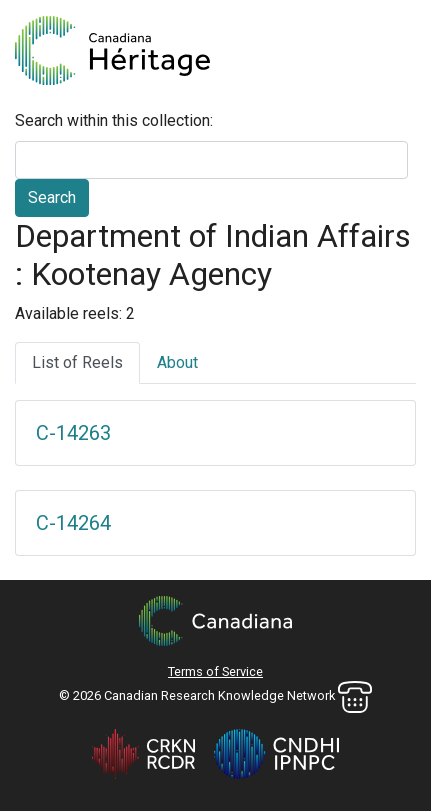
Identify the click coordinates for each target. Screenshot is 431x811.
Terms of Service (215, 671)
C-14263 (73, 433)
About (177, 362)
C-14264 (73, 523)
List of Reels (77, 362)
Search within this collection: (114, 120)
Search (52, 197)
